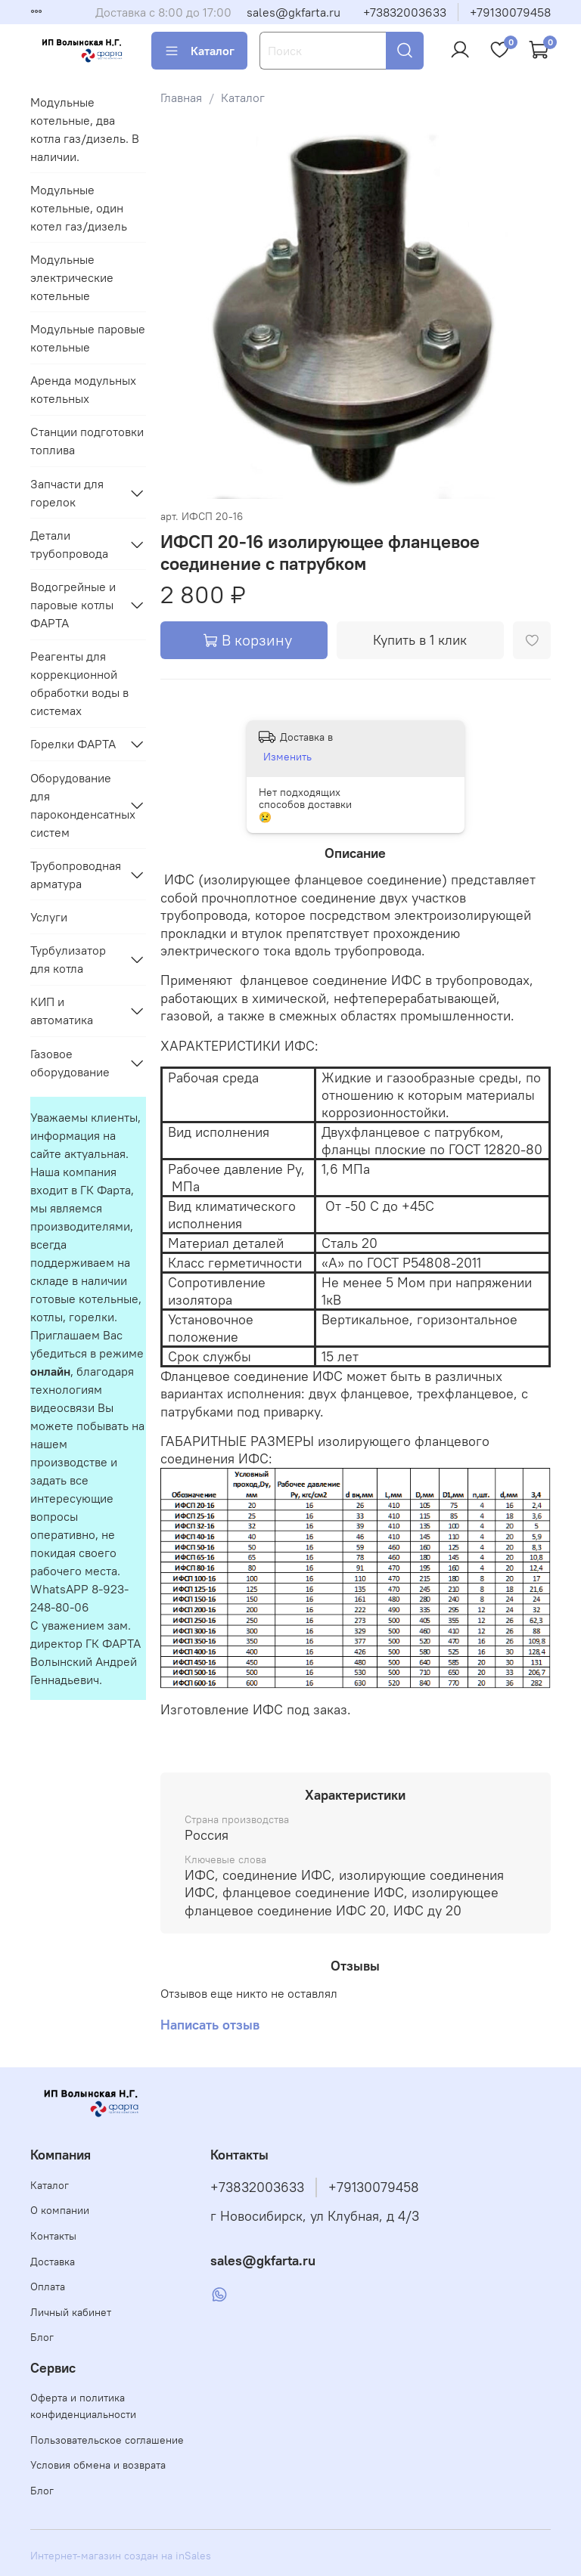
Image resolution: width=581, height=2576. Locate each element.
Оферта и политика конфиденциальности (83, 2406)
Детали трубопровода (69, 544)
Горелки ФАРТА (73, 743)
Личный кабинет (70, 2312)
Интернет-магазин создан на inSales (120, 2555)
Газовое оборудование (70, 1062)
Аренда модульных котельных (83, 389)
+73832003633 (404, 12)
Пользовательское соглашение (107, 2440)
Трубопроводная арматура (75, 874)
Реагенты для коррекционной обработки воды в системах (79, 683)
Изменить (287, 756)
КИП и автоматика (61, 1010)
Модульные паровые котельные (87, 338)
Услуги (48, 916)
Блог (42, 2337)
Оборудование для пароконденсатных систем (76, 805)
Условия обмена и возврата (98, 2465)
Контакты (53, 2236)
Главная (181, 97)
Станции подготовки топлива (87, 440)
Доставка (52, 2261)
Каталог (199, 50)
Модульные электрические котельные (71, 277)
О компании (59, 2210)
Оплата (47, 2286)
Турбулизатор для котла (68, 959)
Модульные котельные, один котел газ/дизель (78, 208)
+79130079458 (510, 12)
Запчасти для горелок (67, 492)
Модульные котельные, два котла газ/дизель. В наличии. (84, 129)
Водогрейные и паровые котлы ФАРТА (73, 604)
